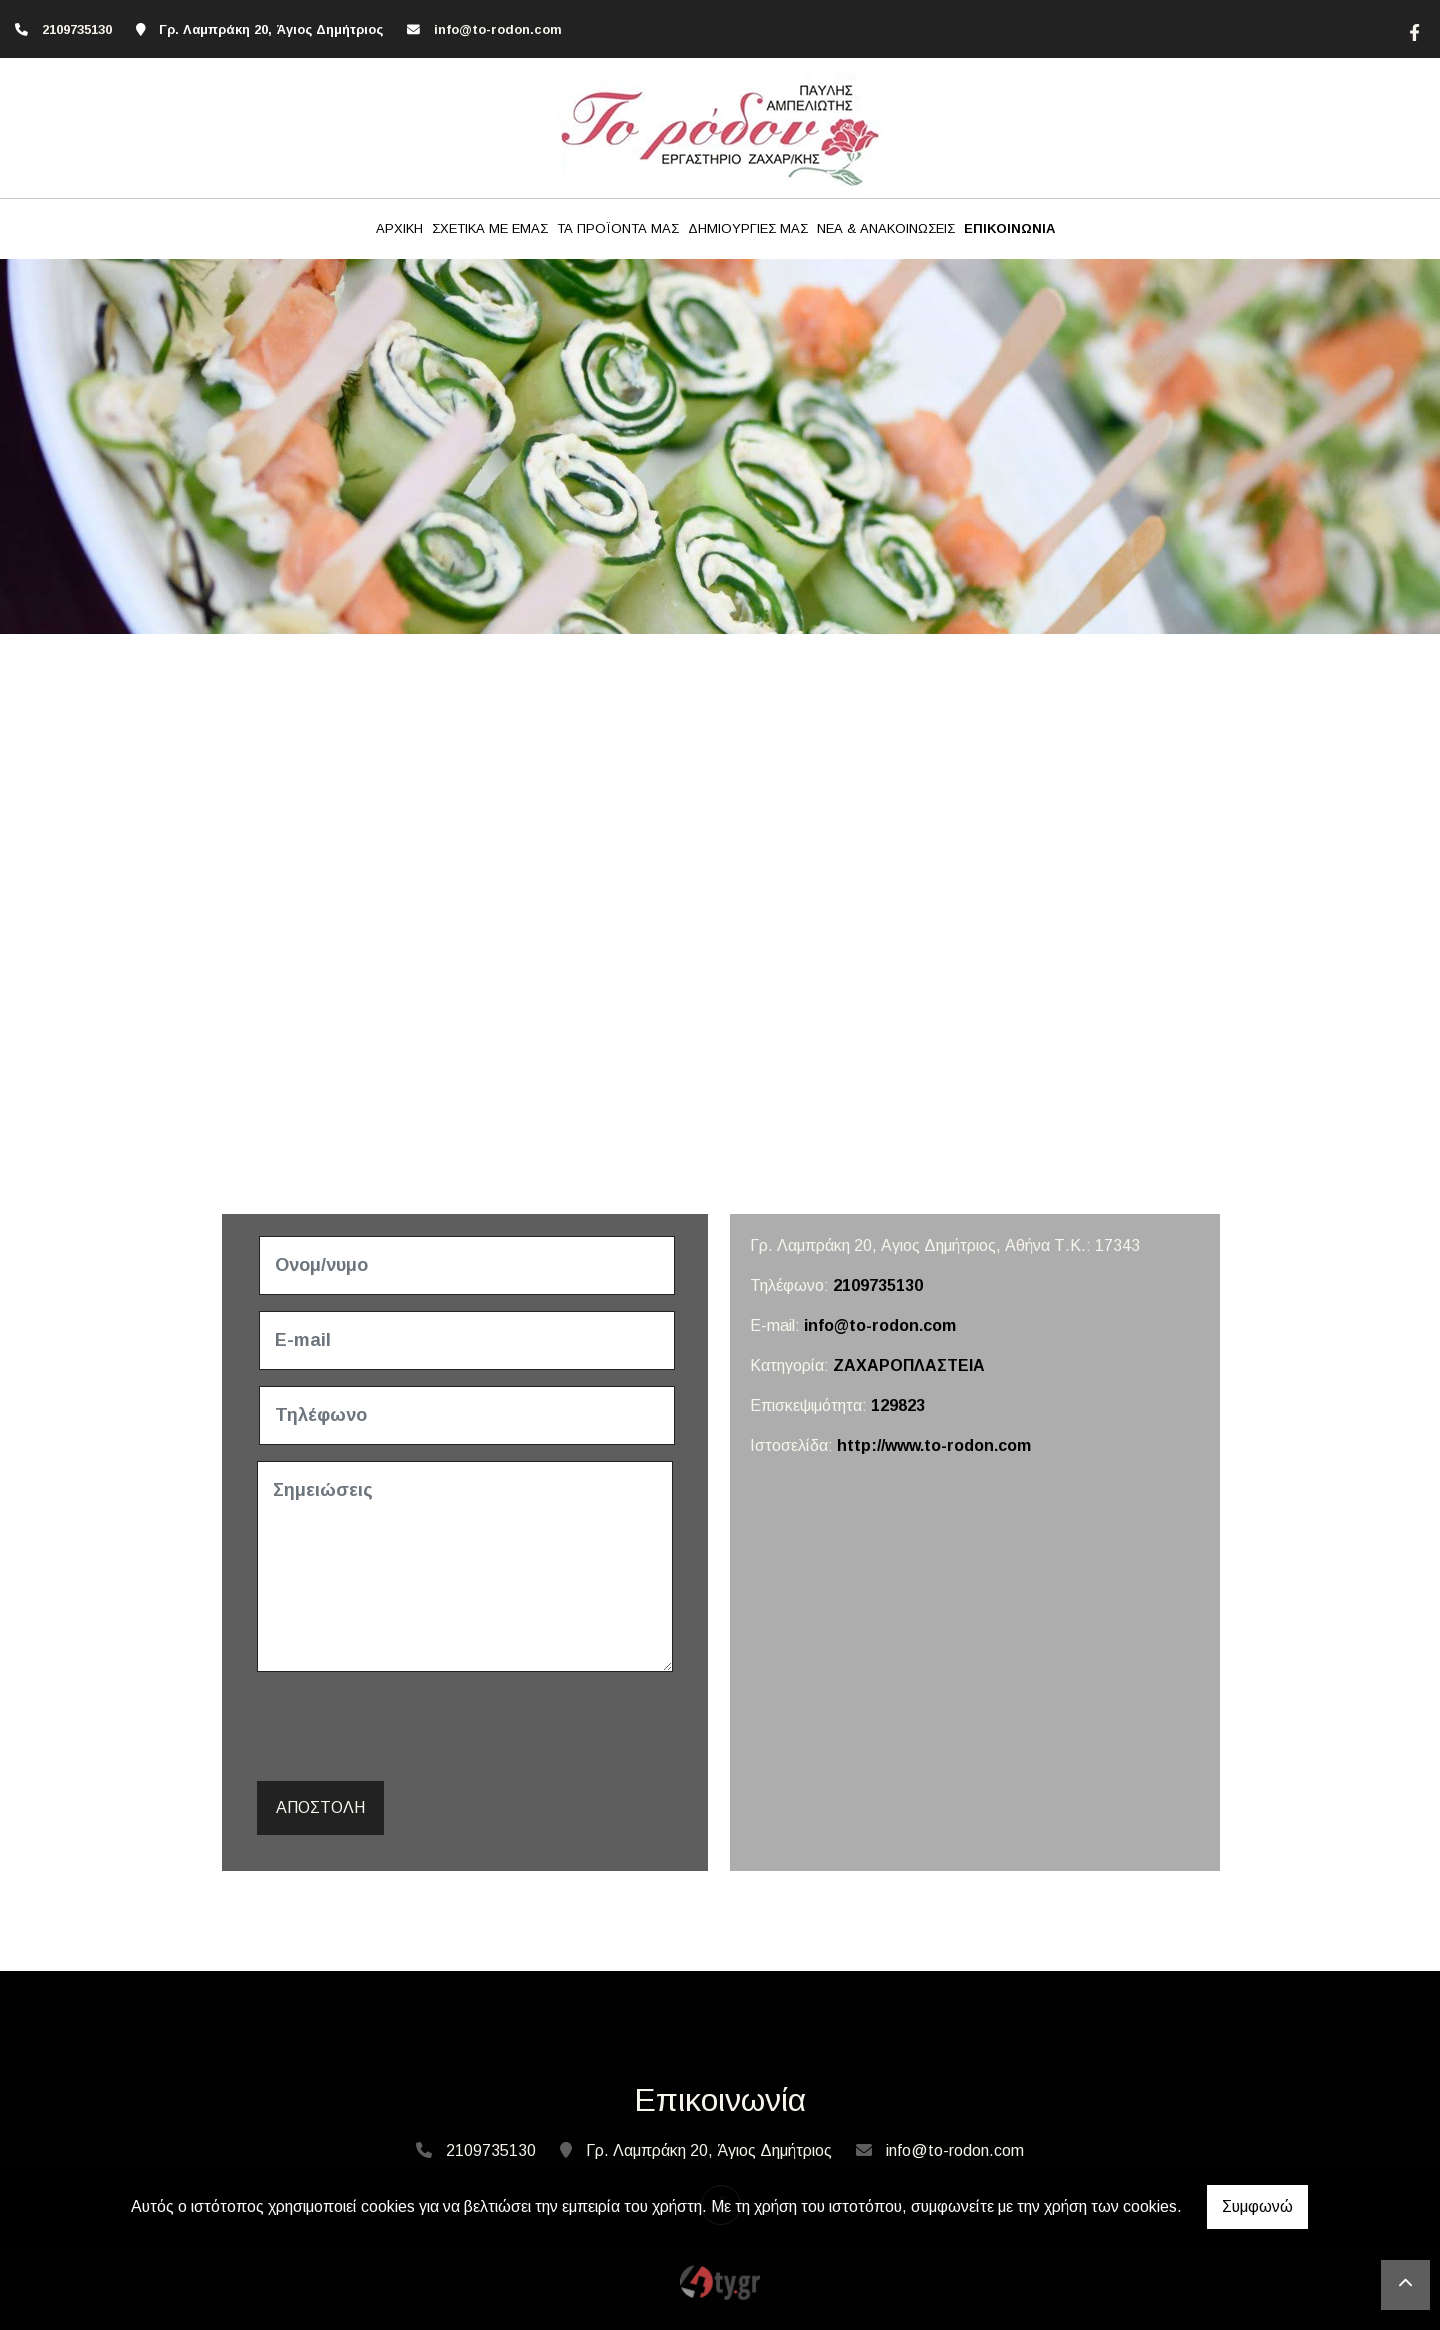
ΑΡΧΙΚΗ (399, 228)
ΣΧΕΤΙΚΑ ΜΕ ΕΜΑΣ (490, 228)
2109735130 (77, 29)
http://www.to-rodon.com (934, 1445)
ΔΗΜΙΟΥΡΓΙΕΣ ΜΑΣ (748, 228)
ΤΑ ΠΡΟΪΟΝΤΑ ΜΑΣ (618, 228)
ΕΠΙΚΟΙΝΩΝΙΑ (1009, 228)
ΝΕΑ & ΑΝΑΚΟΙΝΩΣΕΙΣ (886, 228)
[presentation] (413, 1727)
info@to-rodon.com (498, 29)
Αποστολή (320, 1807)
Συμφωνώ (1257, 2206)
